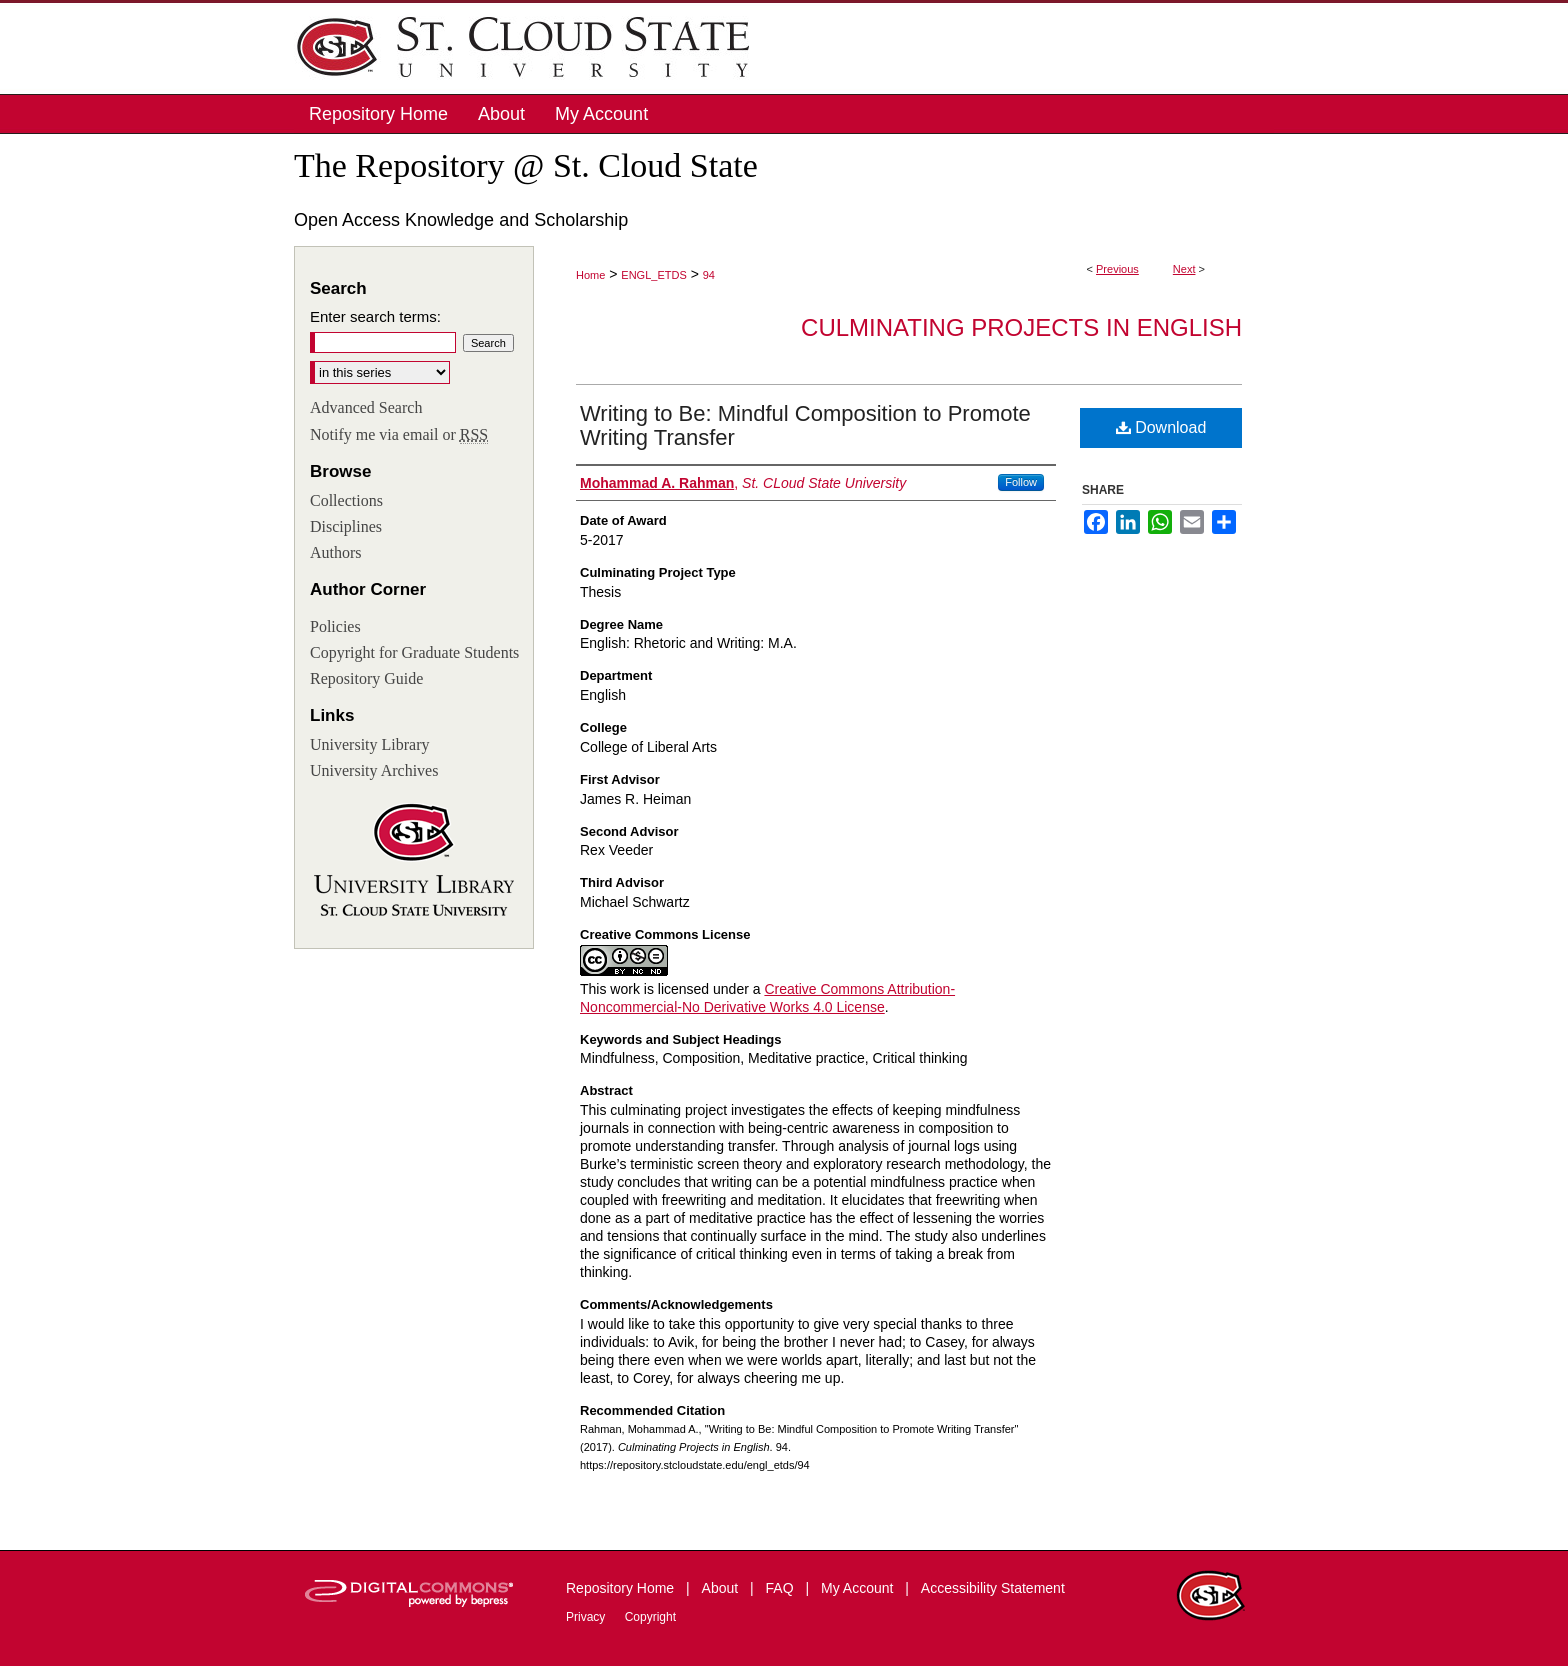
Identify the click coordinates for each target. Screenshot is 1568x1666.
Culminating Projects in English (1021, 327)
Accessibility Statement (993, 1588)
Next (1184, 269)
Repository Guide (366, 678)
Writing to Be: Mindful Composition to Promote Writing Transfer (805, 425)
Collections (346, 500)
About (722, 1588)
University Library (370, 744)
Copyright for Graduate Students (414, 652)
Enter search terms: (375, 316)
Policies (335, 626)
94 (709, 275)
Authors (336, 552)
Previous (1117, 269)
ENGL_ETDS (653, 275)
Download (1161, 427)
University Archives (374, 770)
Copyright (650, 1617)
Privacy (587, 1617)
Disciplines (346, 526)
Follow (1021, 482)
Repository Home (622, 1588)
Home (590, 275)
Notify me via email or (399, 435)
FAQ (782, 1588)
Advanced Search (366, 407)
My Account (859, 1588)
